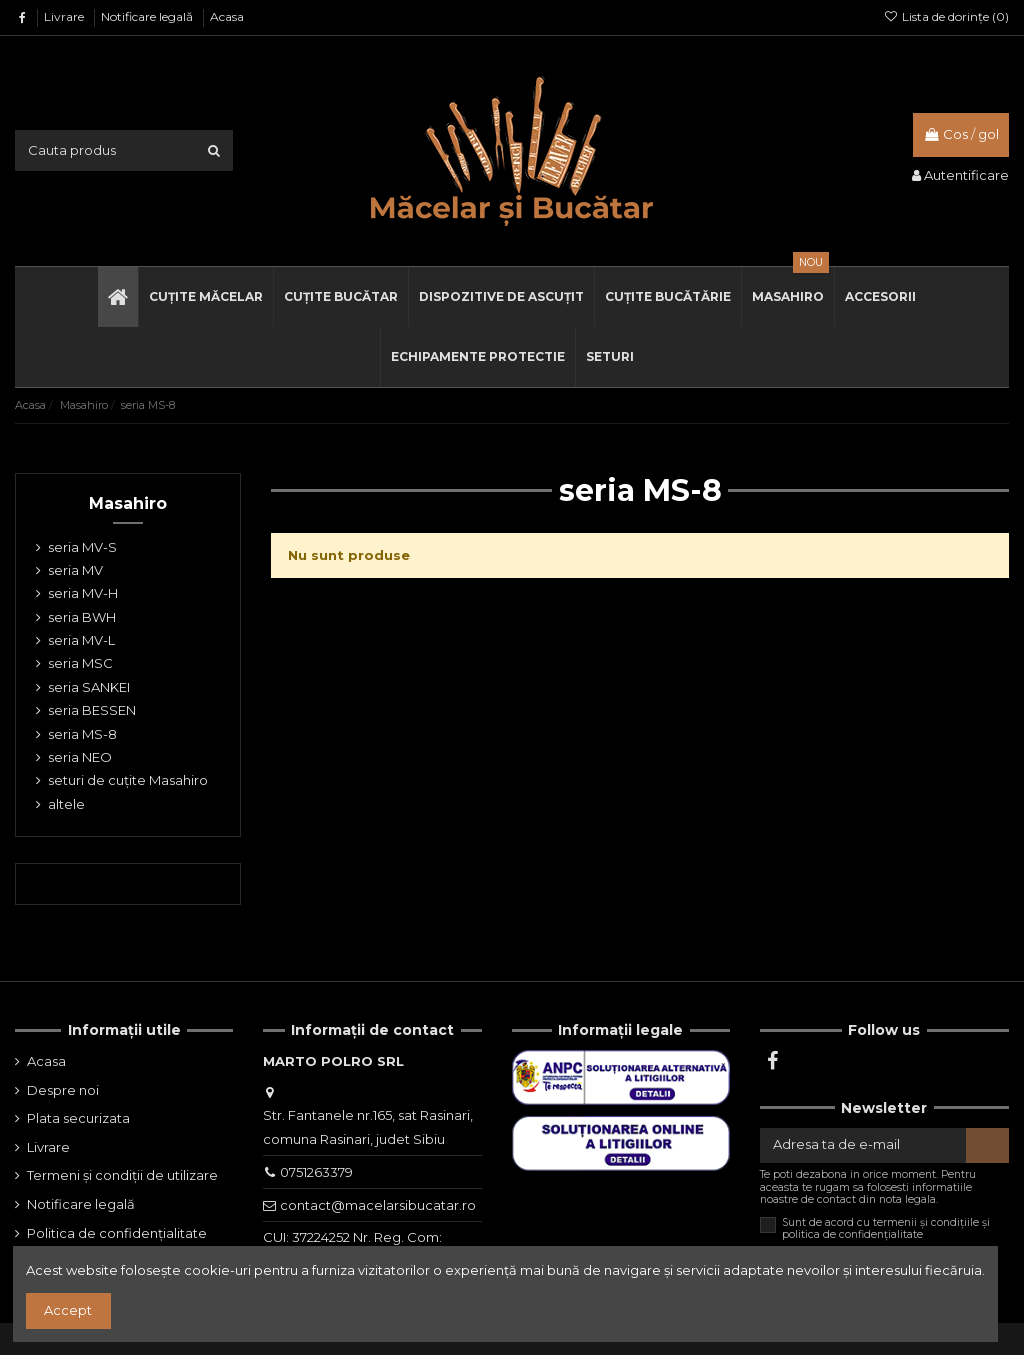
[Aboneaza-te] (987, 1145)
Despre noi (63, 1090)
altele (66, 804)
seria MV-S (82, 547)
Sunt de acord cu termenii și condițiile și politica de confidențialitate (886, 1229)
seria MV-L (81, 640)
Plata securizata (78, 1118)
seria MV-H (83, 593)
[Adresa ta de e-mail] (863, 1145)
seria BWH (82, 617)
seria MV (75, 570)
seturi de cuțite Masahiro (128, 780)
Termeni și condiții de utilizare (122, 1175)
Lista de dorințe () (946, 16)
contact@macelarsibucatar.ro (378, 1205)
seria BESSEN (92, 710)
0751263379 (316, 1172)
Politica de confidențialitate (117, 1233)
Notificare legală (148, 16)
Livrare (65, 16)
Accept (68, 1310)
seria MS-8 (82, 734)
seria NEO (80, 757)
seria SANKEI (89, 687)
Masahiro (128, 503)
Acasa (227, 16)
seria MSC (80, 663)
